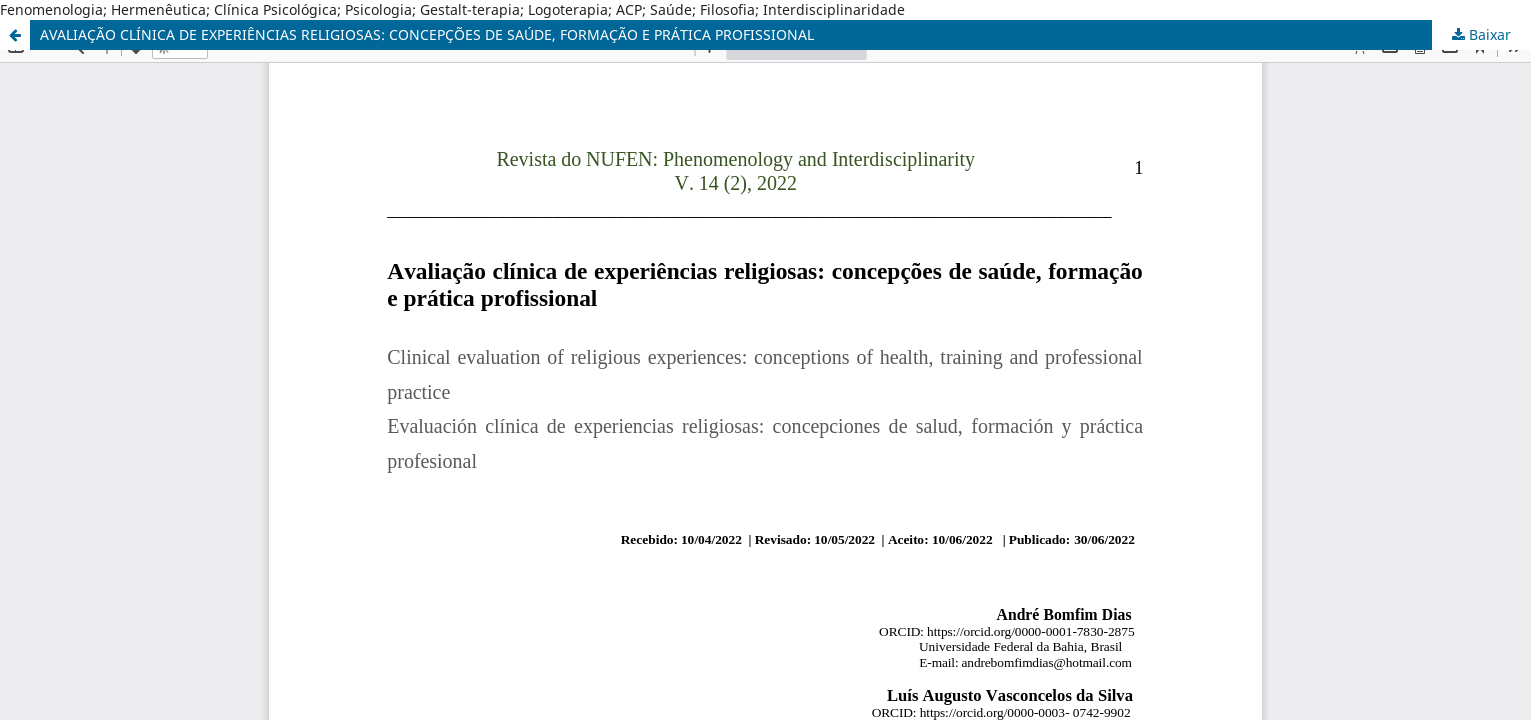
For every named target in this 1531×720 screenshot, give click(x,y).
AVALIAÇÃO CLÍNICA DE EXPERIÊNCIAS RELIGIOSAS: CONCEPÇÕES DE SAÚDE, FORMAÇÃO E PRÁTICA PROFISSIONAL (427, 34)
